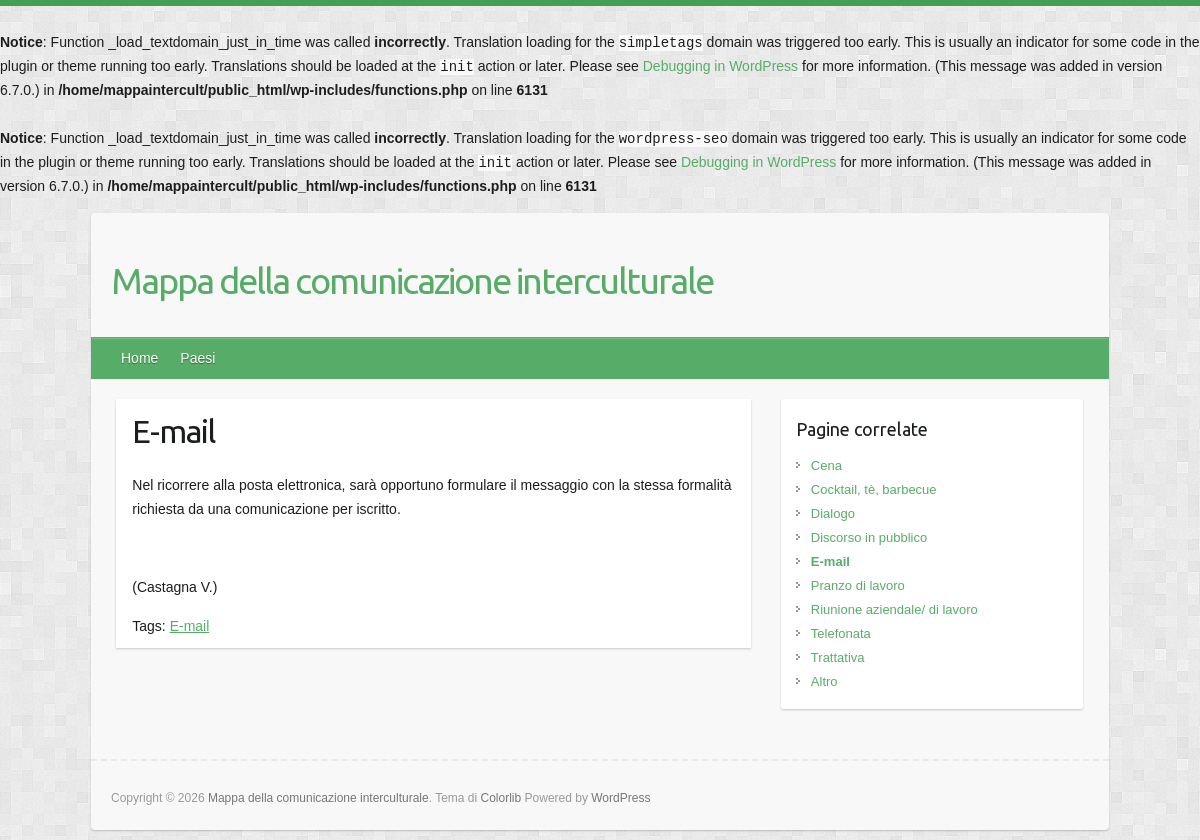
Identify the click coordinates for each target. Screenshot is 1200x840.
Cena (826, 465)
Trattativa (838, 657)
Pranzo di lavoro (858, 585)
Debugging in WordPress (720, 66)
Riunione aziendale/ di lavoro (894, 609)
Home (139, 358)
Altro (824, 681)
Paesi (197, 358)
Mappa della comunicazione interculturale (412, 280)
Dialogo (833, 513)
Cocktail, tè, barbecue (874, 489)
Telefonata (841, 633)
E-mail (190, 626)
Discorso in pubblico (869, 537)
